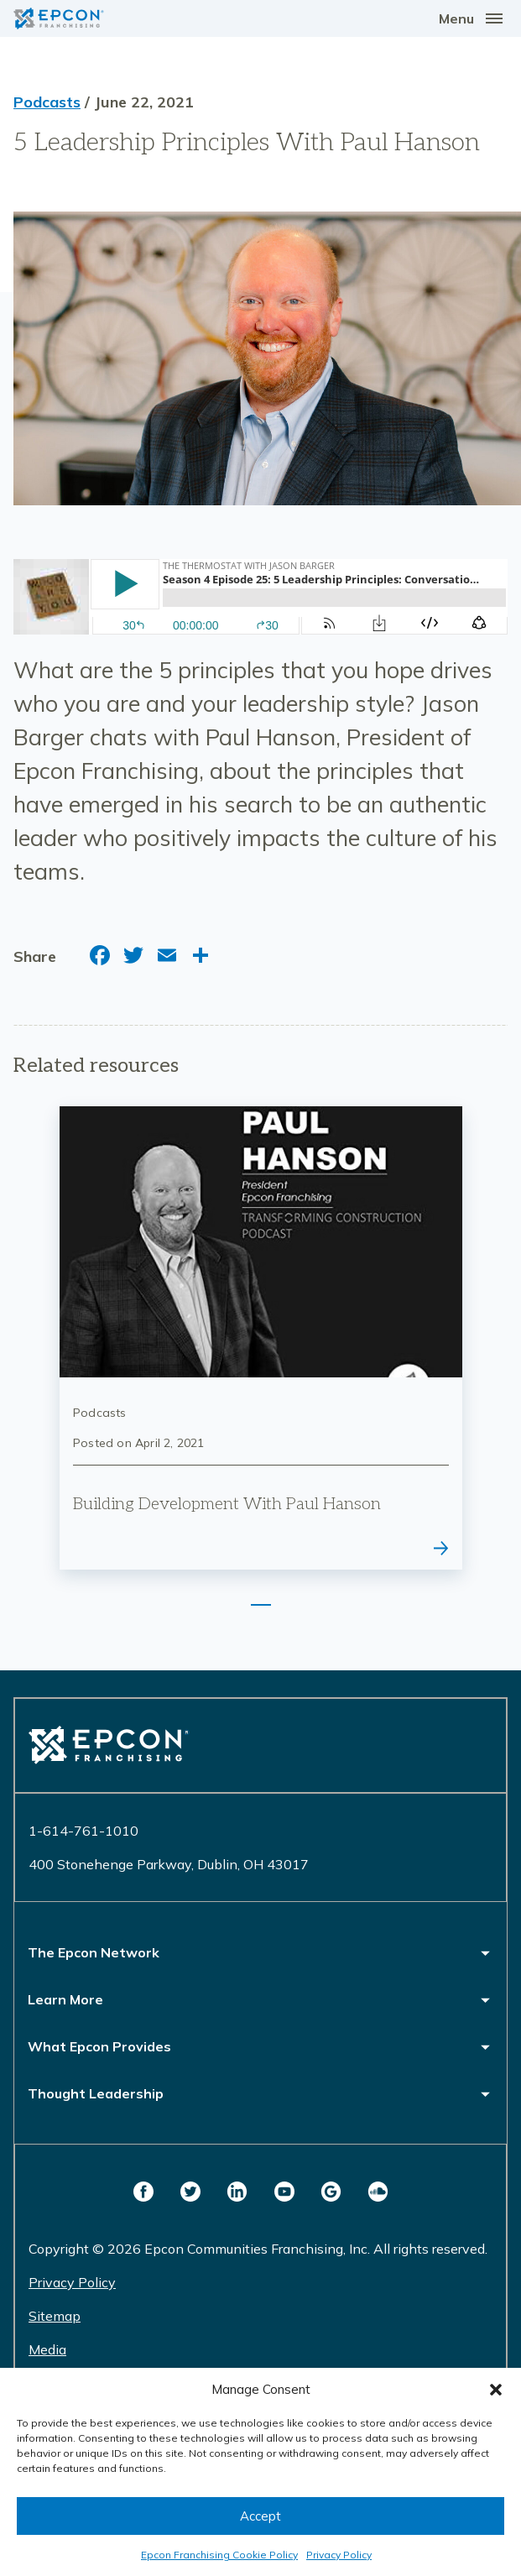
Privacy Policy (339, 2554)
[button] (495, 2389)
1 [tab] (261, 1605)
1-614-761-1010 (83, 1830)
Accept (260, 2516)
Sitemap (55, 2315)
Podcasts (47, 102)
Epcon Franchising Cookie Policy (219, 2554)
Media (47, 2349)
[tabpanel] (260, 1338)
